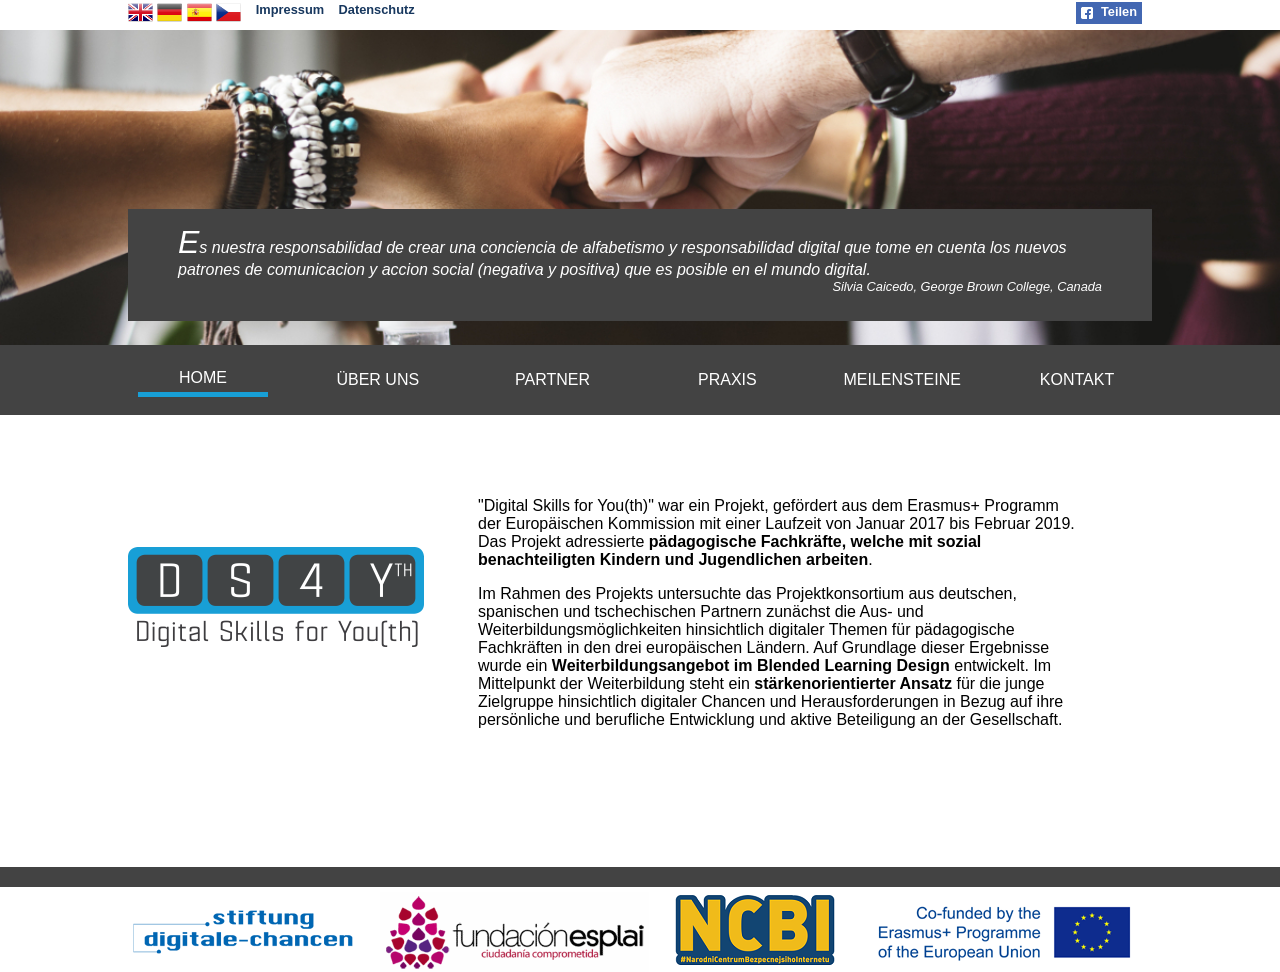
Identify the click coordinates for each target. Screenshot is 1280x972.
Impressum (290, 9)
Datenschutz (377, 9)
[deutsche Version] (169, 19)
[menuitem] (203, 380)
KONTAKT (1077, 379)
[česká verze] (228, 19)
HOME (203, 377)
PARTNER (552, 379)
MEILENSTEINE (902, 379)
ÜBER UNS (377, 379)
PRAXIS (727, 379)
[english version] (140, 19)
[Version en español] (199, 19)
